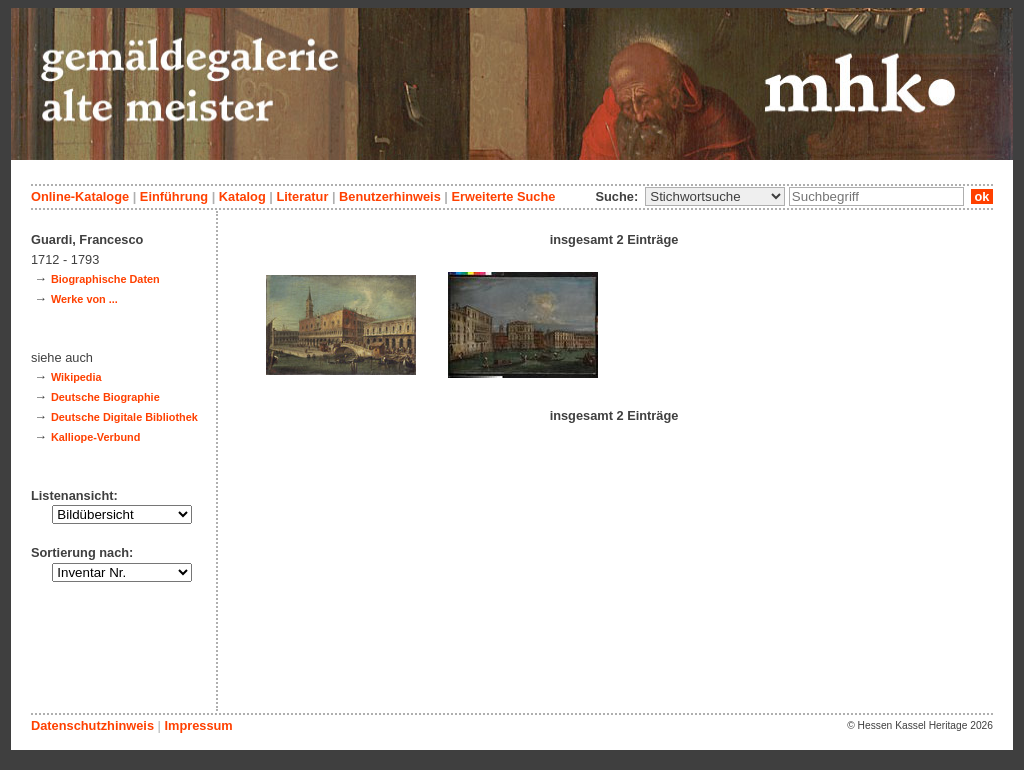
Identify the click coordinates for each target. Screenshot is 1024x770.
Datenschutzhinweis (92, 725)
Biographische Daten (105, 279)
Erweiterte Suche (503, 196)
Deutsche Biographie (105, 397)
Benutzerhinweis (390, 196)
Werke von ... (84, 299)
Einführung (174, 196)
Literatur (302, 196)
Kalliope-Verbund (95, 437)
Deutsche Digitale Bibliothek (124, 417)
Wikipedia (76, 377)
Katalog (242, 196)
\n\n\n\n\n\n (715, 196)
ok (982, 196)
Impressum (198, 725)
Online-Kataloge (80, 196)
